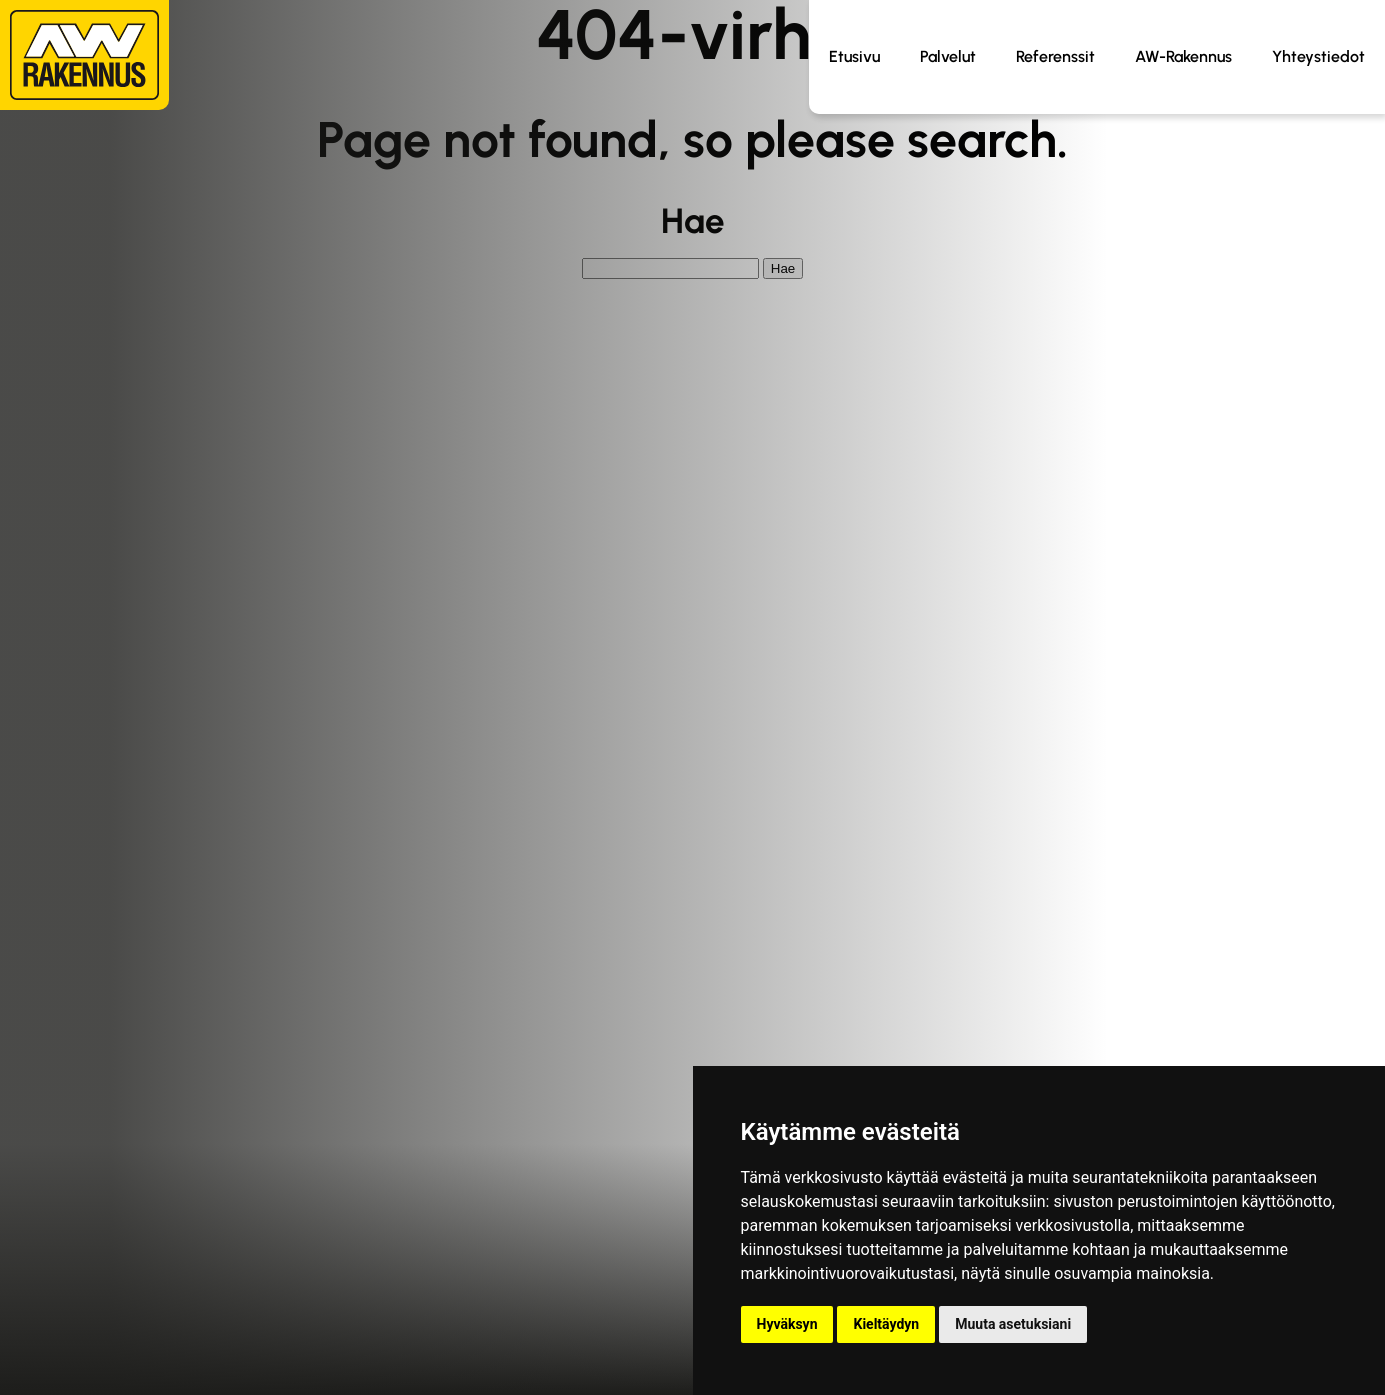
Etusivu (854, 56)
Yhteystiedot (1318, 56)
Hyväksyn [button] (787, 1324)
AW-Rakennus (1183, 56)
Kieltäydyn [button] (886, 1324)
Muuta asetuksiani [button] (1013, 1324)
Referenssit (1055, 56)
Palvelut (948, 56)
